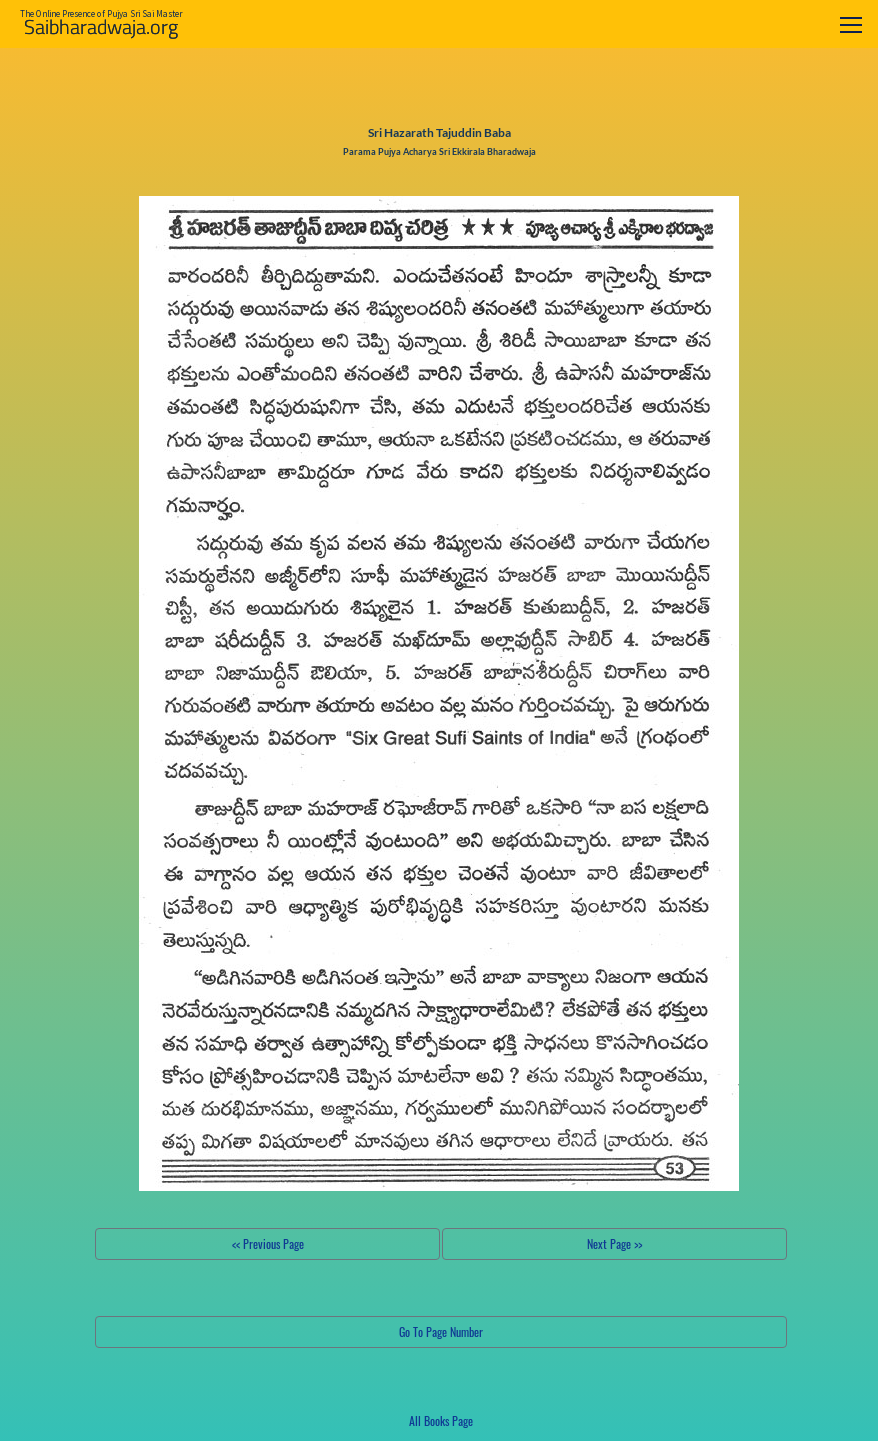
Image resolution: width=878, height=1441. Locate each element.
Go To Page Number (441, 1331)
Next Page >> (614, 1243)
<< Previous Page (268, 1243)
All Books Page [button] (441, 1420)
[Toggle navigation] (851, 24)
